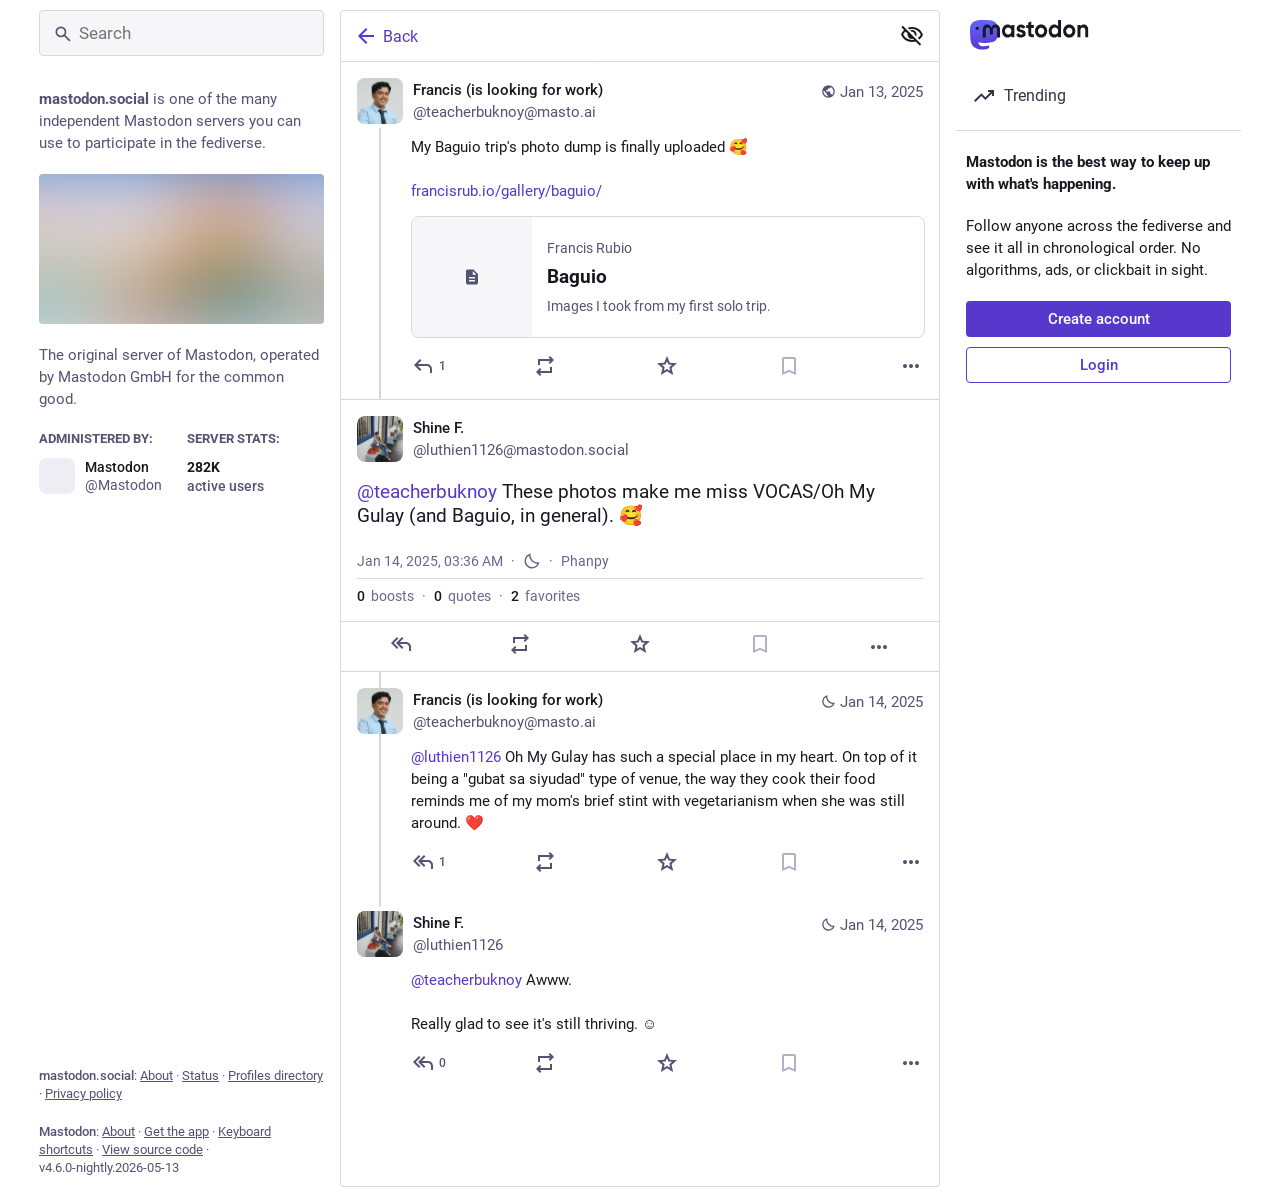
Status (200, 1075)
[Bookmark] (789, 367)
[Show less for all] (912, 35)
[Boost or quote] (545, 367)
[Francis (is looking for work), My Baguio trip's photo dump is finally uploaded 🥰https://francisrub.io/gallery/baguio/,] (640, 231)
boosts (385, 598)
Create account (1099, 319)
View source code (152, 1149)
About (156, 1075)
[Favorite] (667, 367)
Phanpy (585, 563)
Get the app (176, 1131)
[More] (911, 367)
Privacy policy (83, 1093)
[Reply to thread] (430, 865)
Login (1099, 365)
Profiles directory (275, 1075)
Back (386, 36)
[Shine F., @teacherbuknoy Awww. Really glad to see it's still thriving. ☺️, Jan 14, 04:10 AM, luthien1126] (640, 999)
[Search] (181, 33)
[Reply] (430, 367)
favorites (545, 598)
